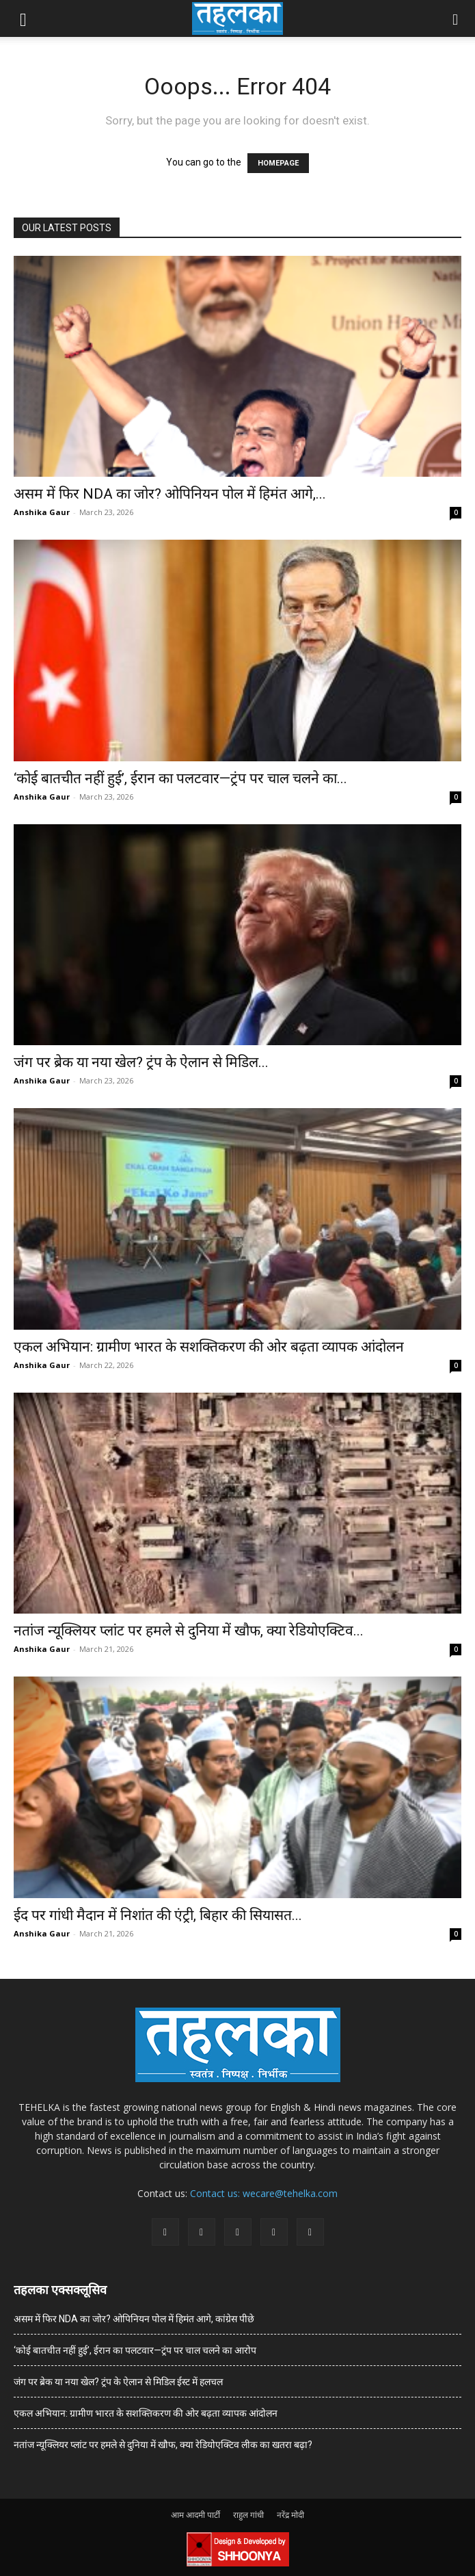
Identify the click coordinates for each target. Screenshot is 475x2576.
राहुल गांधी (248, 2515)
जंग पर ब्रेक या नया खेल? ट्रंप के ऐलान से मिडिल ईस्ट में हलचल (118, 2381)
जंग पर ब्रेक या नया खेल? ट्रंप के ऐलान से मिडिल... (141, 1062)
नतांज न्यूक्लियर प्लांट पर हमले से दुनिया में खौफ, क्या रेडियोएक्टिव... (189, 1630)
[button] (23, 18)
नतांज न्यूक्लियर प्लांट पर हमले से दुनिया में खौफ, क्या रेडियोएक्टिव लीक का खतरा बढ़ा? (163, 2444)
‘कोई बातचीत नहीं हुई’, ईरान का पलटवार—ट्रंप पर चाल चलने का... (180, 778)
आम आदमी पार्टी (195, 2515)
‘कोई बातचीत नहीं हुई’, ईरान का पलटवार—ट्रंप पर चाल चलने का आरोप (135, 2350)
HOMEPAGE (278, 163)
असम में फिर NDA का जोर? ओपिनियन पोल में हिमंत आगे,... (170, 494)
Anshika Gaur (42, 512)
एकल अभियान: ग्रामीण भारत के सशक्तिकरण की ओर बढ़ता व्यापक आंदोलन (209, 1347)
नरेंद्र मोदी (290, 2515)
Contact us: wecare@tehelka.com (264, 2193)
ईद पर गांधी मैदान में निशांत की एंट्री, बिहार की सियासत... (158, 1915)
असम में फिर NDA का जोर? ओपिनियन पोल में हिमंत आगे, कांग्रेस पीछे (134, 2318)
